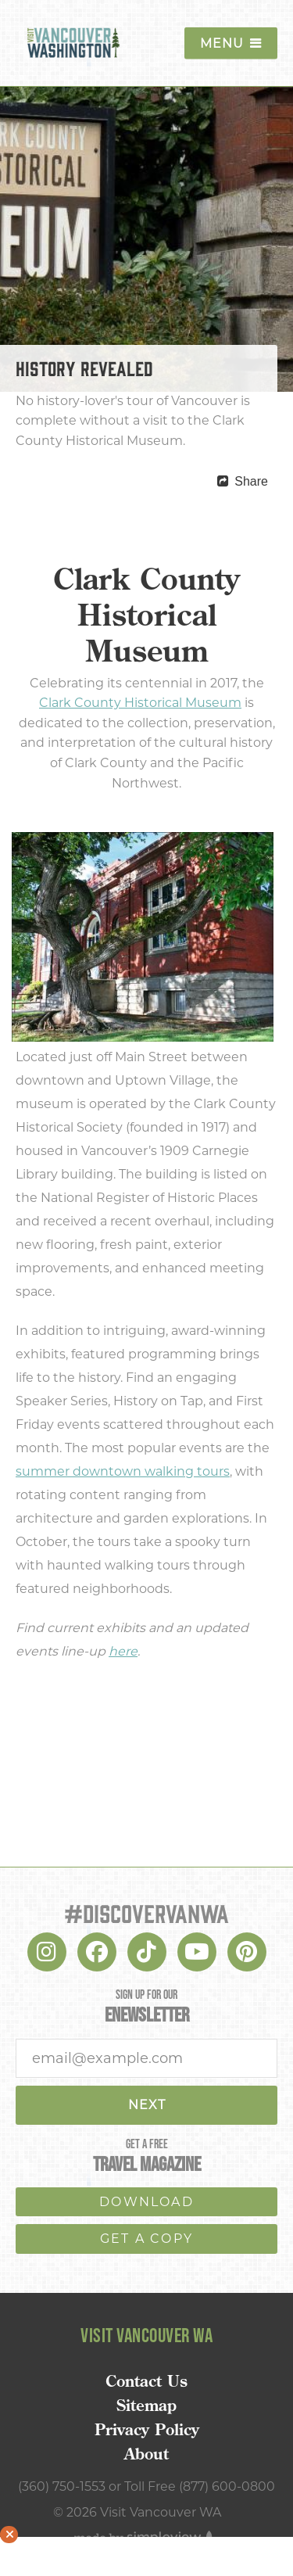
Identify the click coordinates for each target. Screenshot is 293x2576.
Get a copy (146, 2238)
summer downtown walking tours (123, 1471)
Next (147, 2104)
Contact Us (146, 2381)
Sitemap (146, 2405)
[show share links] (242, 482)
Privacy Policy (147, 2429)
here (123, 1651)
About (146, 2454)
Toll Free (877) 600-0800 (199, 2486)
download (146, 2201)
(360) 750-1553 (61, 2486)
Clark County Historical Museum (140, 702)
